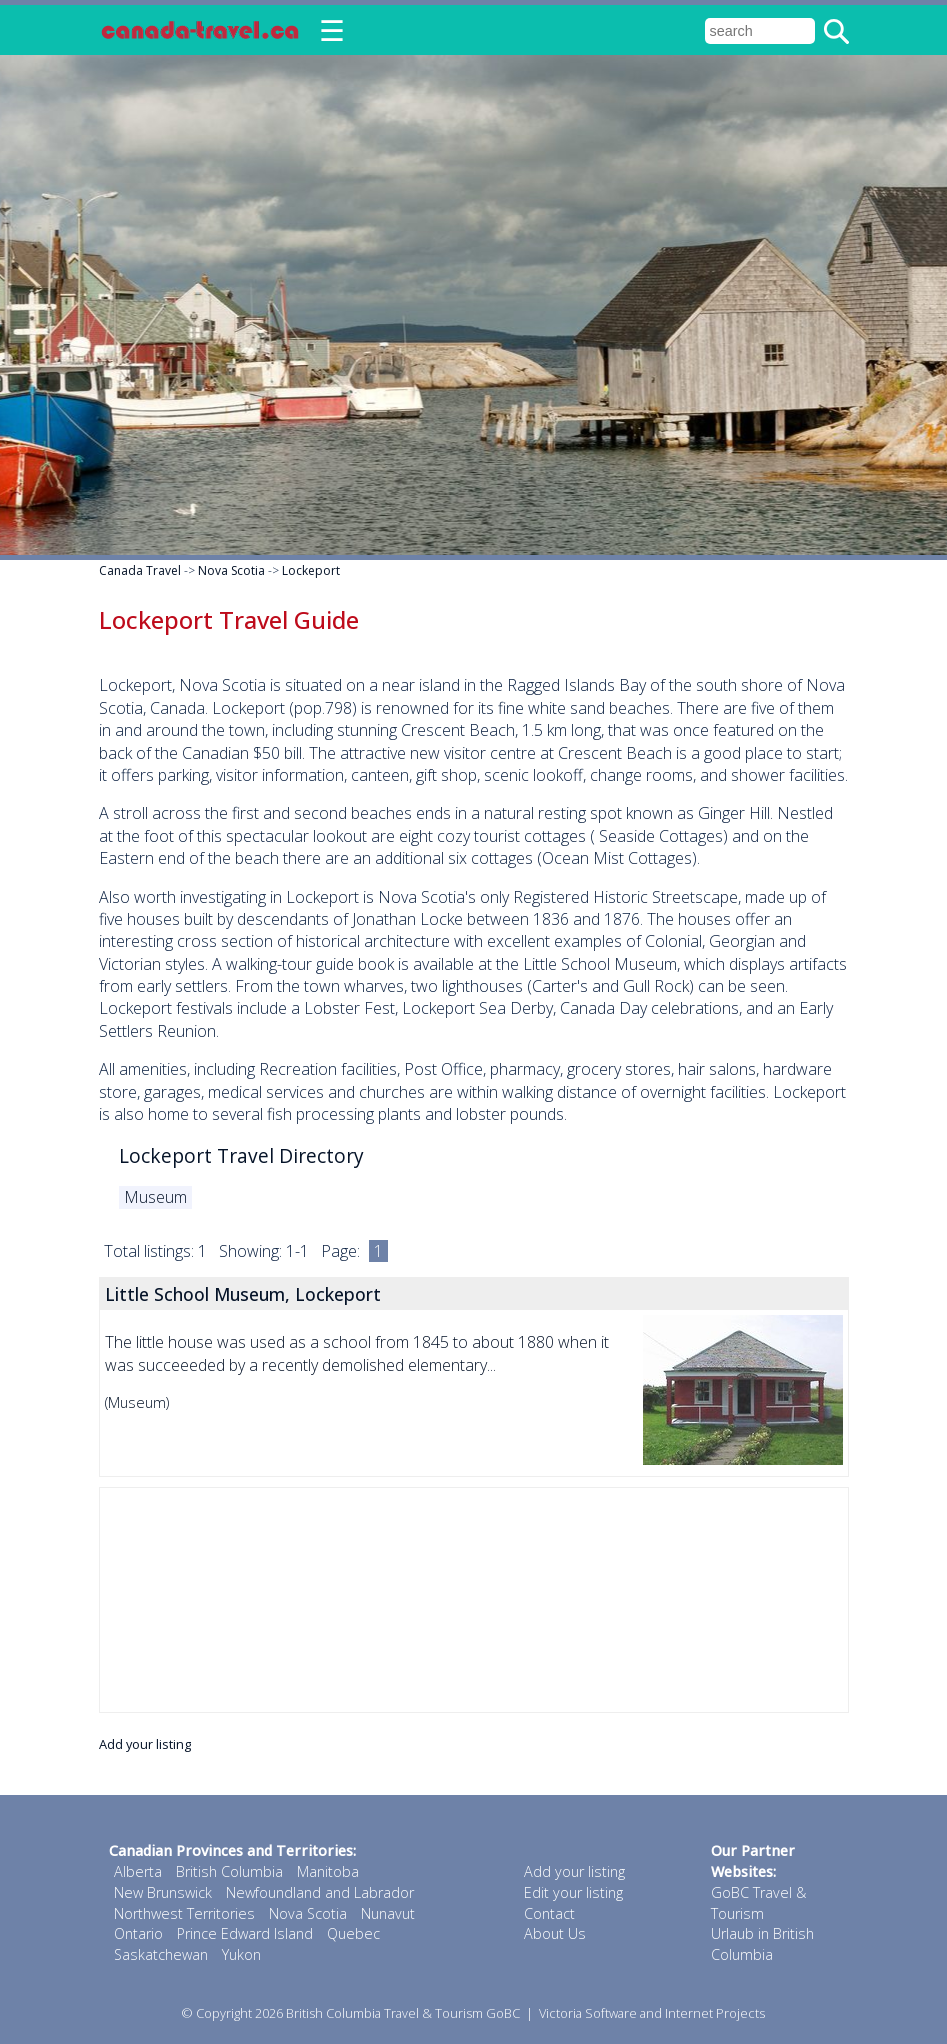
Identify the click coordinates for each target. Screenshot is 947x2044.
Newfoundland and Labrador (320, 1892)
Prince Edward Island (245, 1933)
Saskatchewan (161, 1954)
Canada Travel (140, 570)
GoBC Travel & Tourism (758, 1903)
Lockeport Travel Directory (241, 1155)
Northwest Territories (184, 1913)
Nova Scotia (231, 570)
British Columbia (229, 1871)
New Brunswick (163, 1892)
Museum (155, 1197)
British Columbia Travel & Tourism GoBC (403, 2013)
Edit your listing (573, 1892)
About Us (555, 1933)
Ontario (138, 1933)
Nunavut (388, 1913)
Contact (549, 1913)
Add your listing (145, 1744)
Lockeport (311, 570)
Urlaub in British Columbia (762, 1944)
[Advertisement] (474, 1600)
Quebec (353, 1933)
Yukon (241, 1954)
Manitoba (328, 1871)
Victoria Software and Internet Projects (652, 2013)
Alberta (138, 1871)
